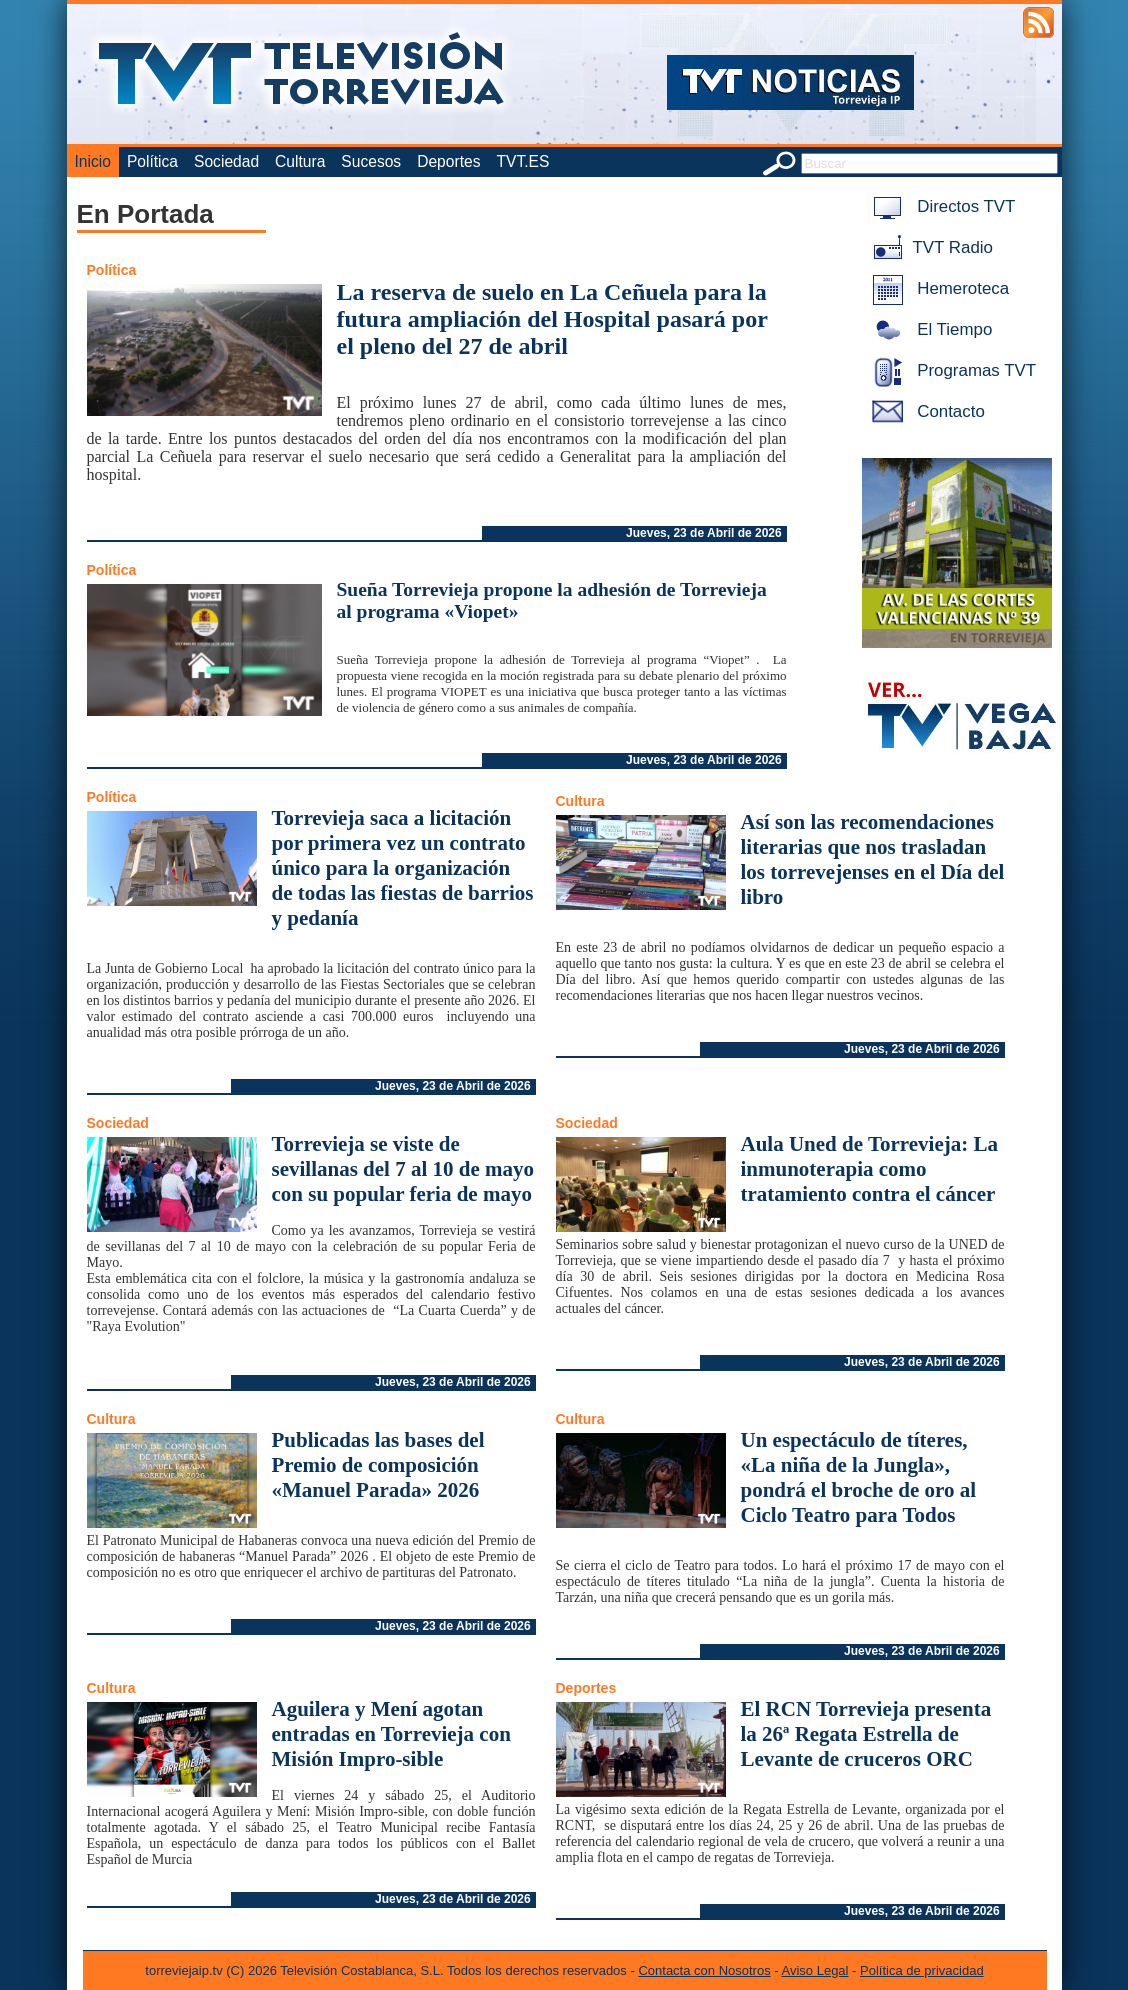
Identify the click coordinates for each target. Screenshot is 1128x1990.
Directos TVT (940, 206)
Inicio (93, 161)
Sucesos (371, 161)
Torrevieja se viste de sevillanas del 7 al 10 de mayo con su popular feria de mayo (403, 1169)
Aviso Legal (815, 1970)
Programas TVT (951, 370)
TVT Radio (929, 247)
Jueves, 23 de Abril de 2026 (704, 533)
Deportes (448, 161)
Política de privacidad (922, 1970)
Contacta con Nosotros (704, 1970)
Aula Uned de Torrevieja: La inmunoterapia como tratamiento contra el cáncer (869, 1169)
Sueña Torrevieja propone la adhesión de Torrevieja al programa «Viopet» (552, 600)
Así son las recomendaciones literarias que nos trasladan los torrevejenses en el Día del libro (873, 859)
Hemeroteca (937, 288)
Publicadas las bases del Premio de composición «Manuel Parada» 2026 (378, 1465)
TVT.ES (522, 161)
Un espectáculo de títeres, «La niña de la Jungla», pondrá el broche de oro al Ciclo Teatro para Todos (858, 1477)
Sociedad (226, 161)
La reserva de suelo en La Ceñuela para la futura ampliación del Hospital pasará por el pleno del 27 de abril (552, 319)
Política (152, 161)
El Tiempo (929, 329)
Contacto (925, 411)
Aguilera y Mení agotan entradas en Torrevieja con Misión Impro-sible (391, 1734)
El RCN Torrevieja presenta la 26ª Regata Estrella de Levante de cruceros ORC (866, 1734)
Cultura (300, 161)
